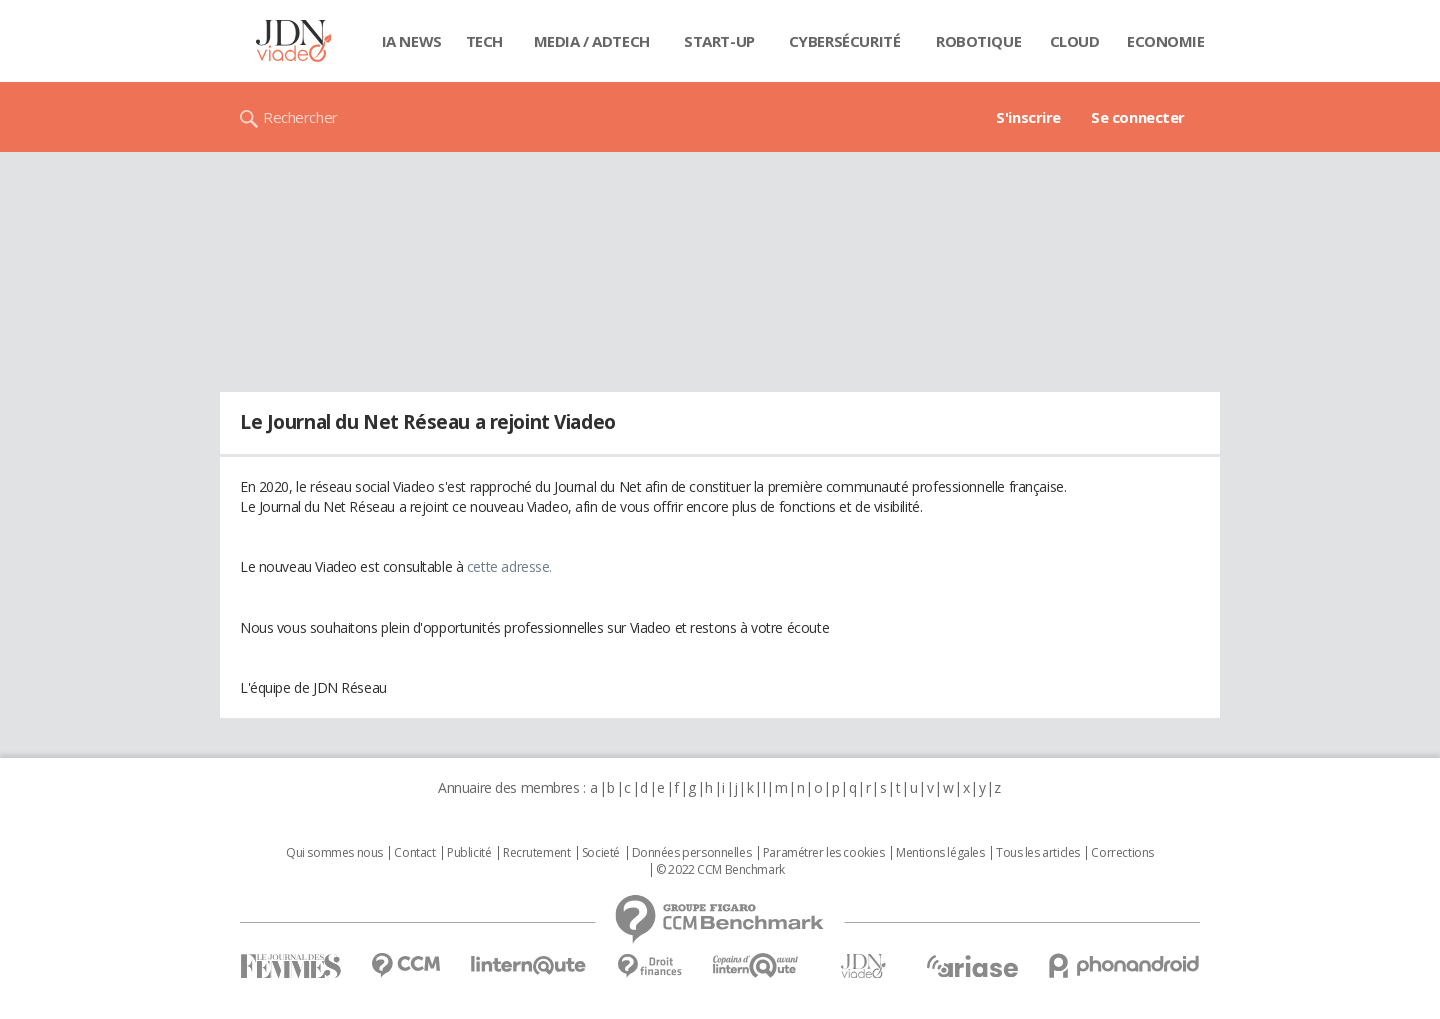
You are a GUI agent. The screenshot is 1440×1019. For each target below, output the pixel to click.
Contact (414, 853)
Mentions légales (940, 853)
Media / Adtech (592, 41)
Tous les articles (1038, 853)
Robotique (978, 41)
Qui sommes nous (334, 853)
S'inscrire (1028, 117)
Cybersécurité (845, 41)
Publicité (469, 853)
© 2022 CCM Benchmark (720, 870)
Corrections (1122, 853)
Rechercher (300, 117)
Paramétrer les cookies (824, 853)
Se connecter (1138, 117)
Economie (1166, 41)
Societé (601, 853)
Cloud (1075, 41)
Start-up (719, 41)
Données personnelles (692, 853)
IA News (412, 41)
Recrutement (536, 853)
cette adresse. (509, 566)
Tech (484, 41)
